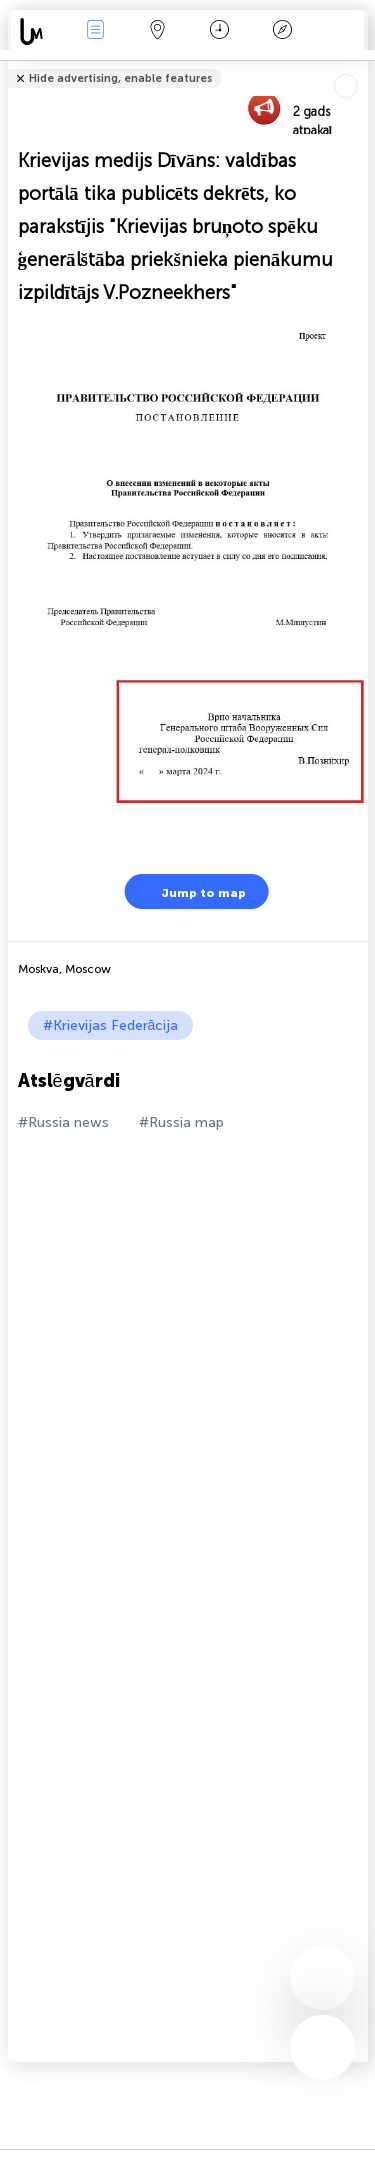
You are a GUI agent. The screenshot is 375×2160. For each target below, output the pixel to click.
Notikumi (95, 31)
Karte (158, 31)
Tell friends (359, 65)
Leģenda (282, 31)
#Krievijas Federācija (111, 1025)
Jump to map (191, 891)
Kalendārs (219, 31)
